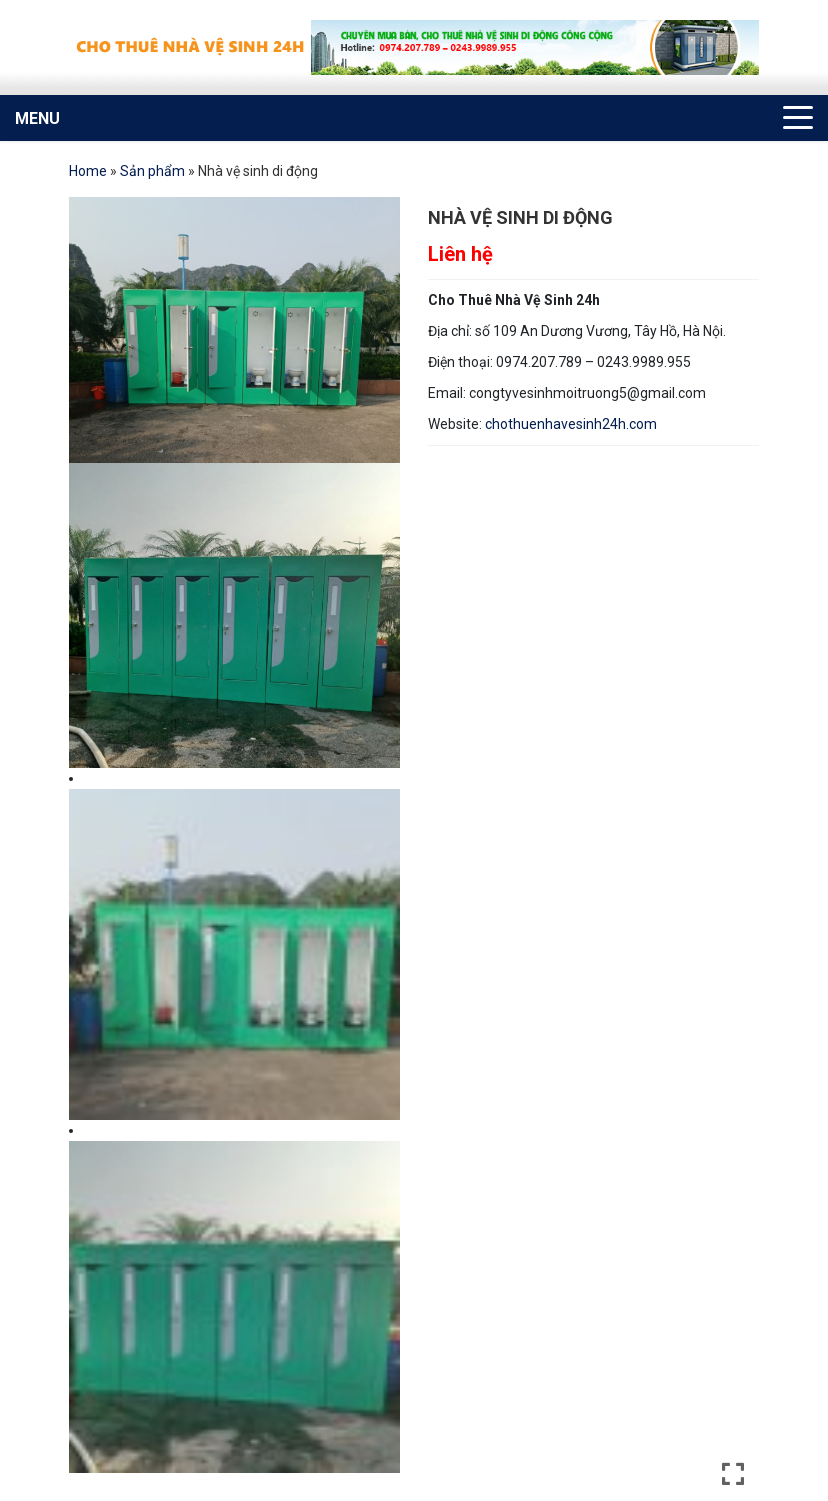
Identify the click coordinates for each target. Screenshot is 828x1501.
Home (88, 171)
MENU (37, 118)
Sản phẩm (152, 171)
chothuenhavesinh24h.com (571, 424)
